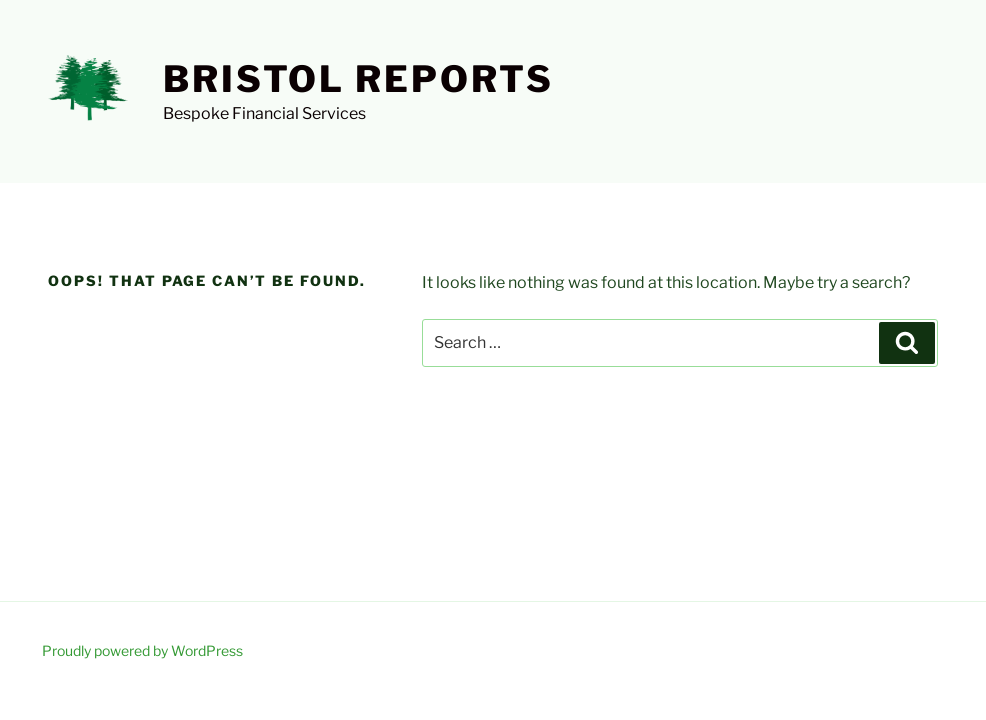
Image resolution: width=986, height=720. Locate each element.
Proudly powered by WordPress (142, 650)
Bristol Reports (358, 79)
